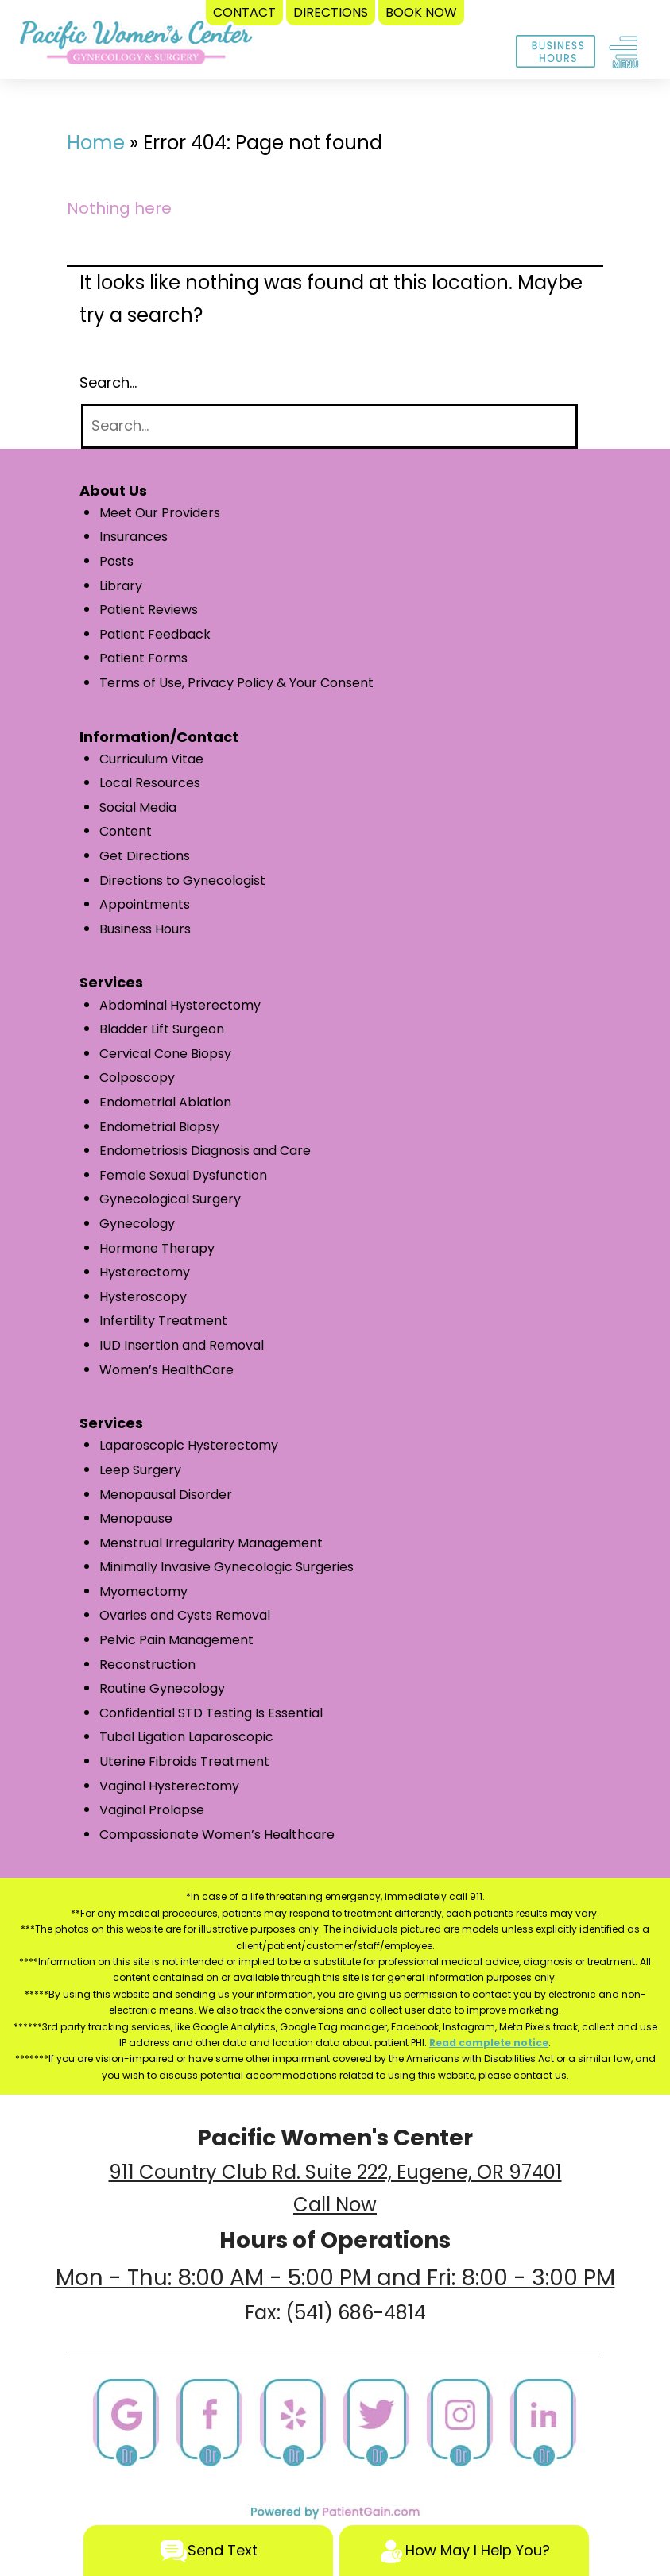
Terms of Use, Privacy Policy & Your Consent (236, 683)
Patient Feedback (155, 634)
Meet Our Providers (159, 513)
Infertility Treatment (163, 1320)
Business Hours (145, 929)
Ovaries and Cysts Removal (184, 1615)
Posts (116, 561)
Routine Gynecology (162, 1688)
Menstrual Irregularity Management (211, 1543)
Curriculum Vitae (151, 759)
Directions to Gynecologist (182, 880)
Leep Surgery (140, 1470)
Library (120, 586)
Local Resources (149, 783)
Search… (108, 382)
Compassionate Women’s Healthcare (217, 1834)
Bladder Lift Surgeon (161, 1029)
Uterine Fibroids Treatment (184, 1761)
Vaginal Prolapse (151, 1810)
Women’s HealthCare (166, 1370)
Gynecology (137, 1224)
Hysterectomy (144, 1272)
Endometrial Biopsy (159, 1127)
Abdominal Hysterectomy (180, 1005)
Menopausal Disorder (165, 1494)
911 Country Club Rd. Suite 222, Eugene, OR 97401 (335, 2172)
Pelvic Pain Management (176, 1640)
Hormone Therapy (157, 1248)
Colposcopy (137, 1077)
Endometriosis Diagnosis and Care (205, 1150)
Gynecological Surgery (170, 1199)
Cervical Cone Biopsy (165, 1054)
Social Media (137, 807)
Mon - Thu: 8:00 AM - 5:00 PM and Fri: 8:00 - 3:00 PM (335, 2277)
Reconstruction (147, 1664)
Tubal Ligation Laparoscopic (186, 1737)
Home (96, 142)
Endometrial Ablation (165, 1102)
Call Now (335, 2205)
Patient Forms (143, 658)
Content (125, 831)
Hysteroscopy (143, 1297)
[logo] (136, 46)
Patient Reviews (148, 610)
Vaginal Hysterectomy (169, 1786)
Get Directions (144, 856)
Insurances (133, 536)
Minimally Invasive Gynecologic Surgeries (226, 1567)
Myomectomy (143, 1591)
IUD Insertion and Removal (181, 1345)
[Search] (329, 426)
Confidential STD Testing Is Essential (211, 1713)
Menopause (135, 1518)
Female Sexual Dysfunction (183, 1175)
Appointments (144, 904)
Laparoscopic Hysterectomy (188, 1445)
